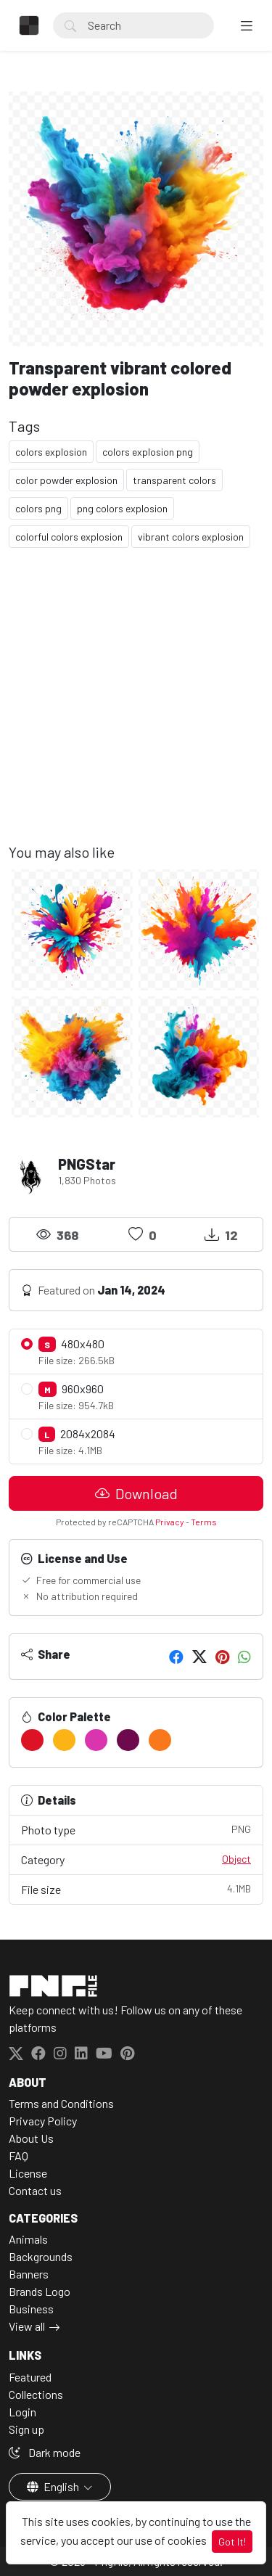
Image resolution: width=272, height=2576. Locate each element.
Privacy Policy (43, 2121)
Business (31, 2308)
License (28, 2173)
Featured (30, 2377)
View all (27, 2326)
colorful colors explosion (69, 536)
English (54, 2486)
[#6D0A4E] (128, 1740)
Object (236, 1859)
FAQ (18, 2155)
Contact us (35, 2190)
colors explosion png (147, 452)
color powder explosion (66, 480)
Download (136, 1493)
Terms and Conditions (61, 2103)
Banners (29, 2274)
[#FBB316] (64, 1740)
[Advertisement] (136, 707)
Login (22, 2412)
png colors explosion (122, 508)
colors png (38, 508)
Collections (36, 2394)
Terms (204, 1522)
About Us (31, 2138)
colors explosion (51, 452)
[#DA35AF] (96, 1740)
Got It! (232, 2541)
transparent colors (174, 480)
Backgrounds (41, 2256)
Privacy (169, 1522)
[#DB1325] (32, 1740)
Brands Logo (39, 2291)
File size (136, 1888)
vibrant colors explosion (191, 536)
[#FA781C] (160, 1740)
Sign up (26, 2429)
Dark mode (45, 2452)
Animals (28, 2239)
